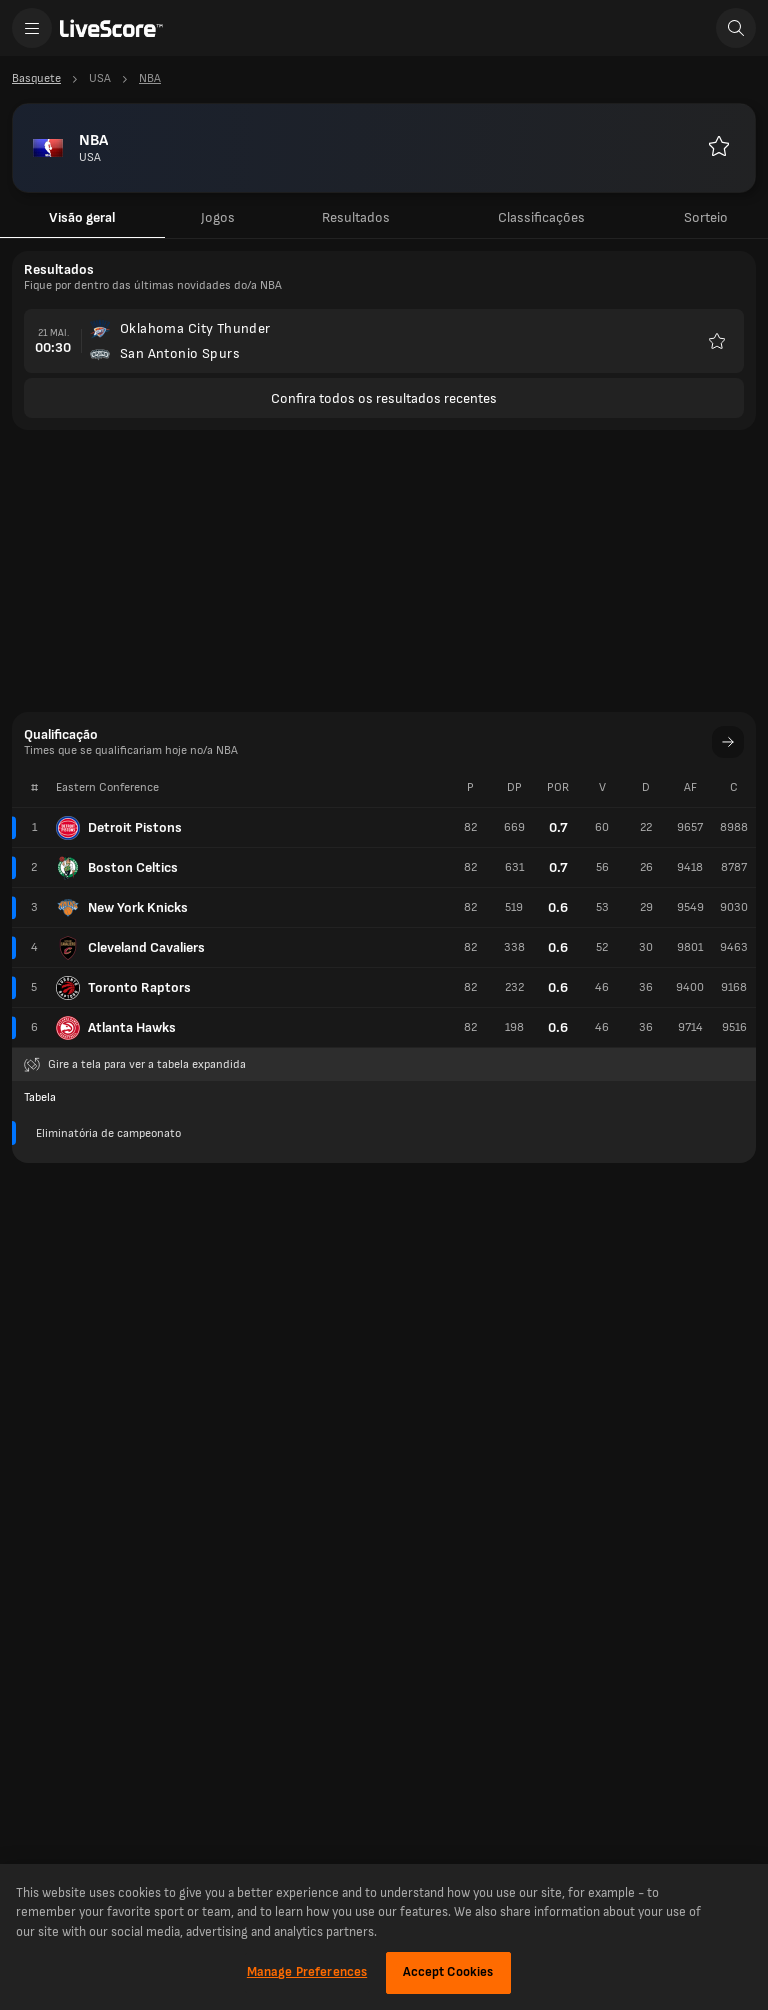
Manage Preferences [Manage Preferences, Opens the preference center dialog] (307, 1972)
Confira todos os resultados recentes (384, 398)
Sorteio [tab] (706, 217)
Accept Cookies (448, 1972)
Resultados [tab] (356, 217)
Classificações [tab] (541, 217)
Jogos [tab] (218, 217)
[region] (384, 1937)
